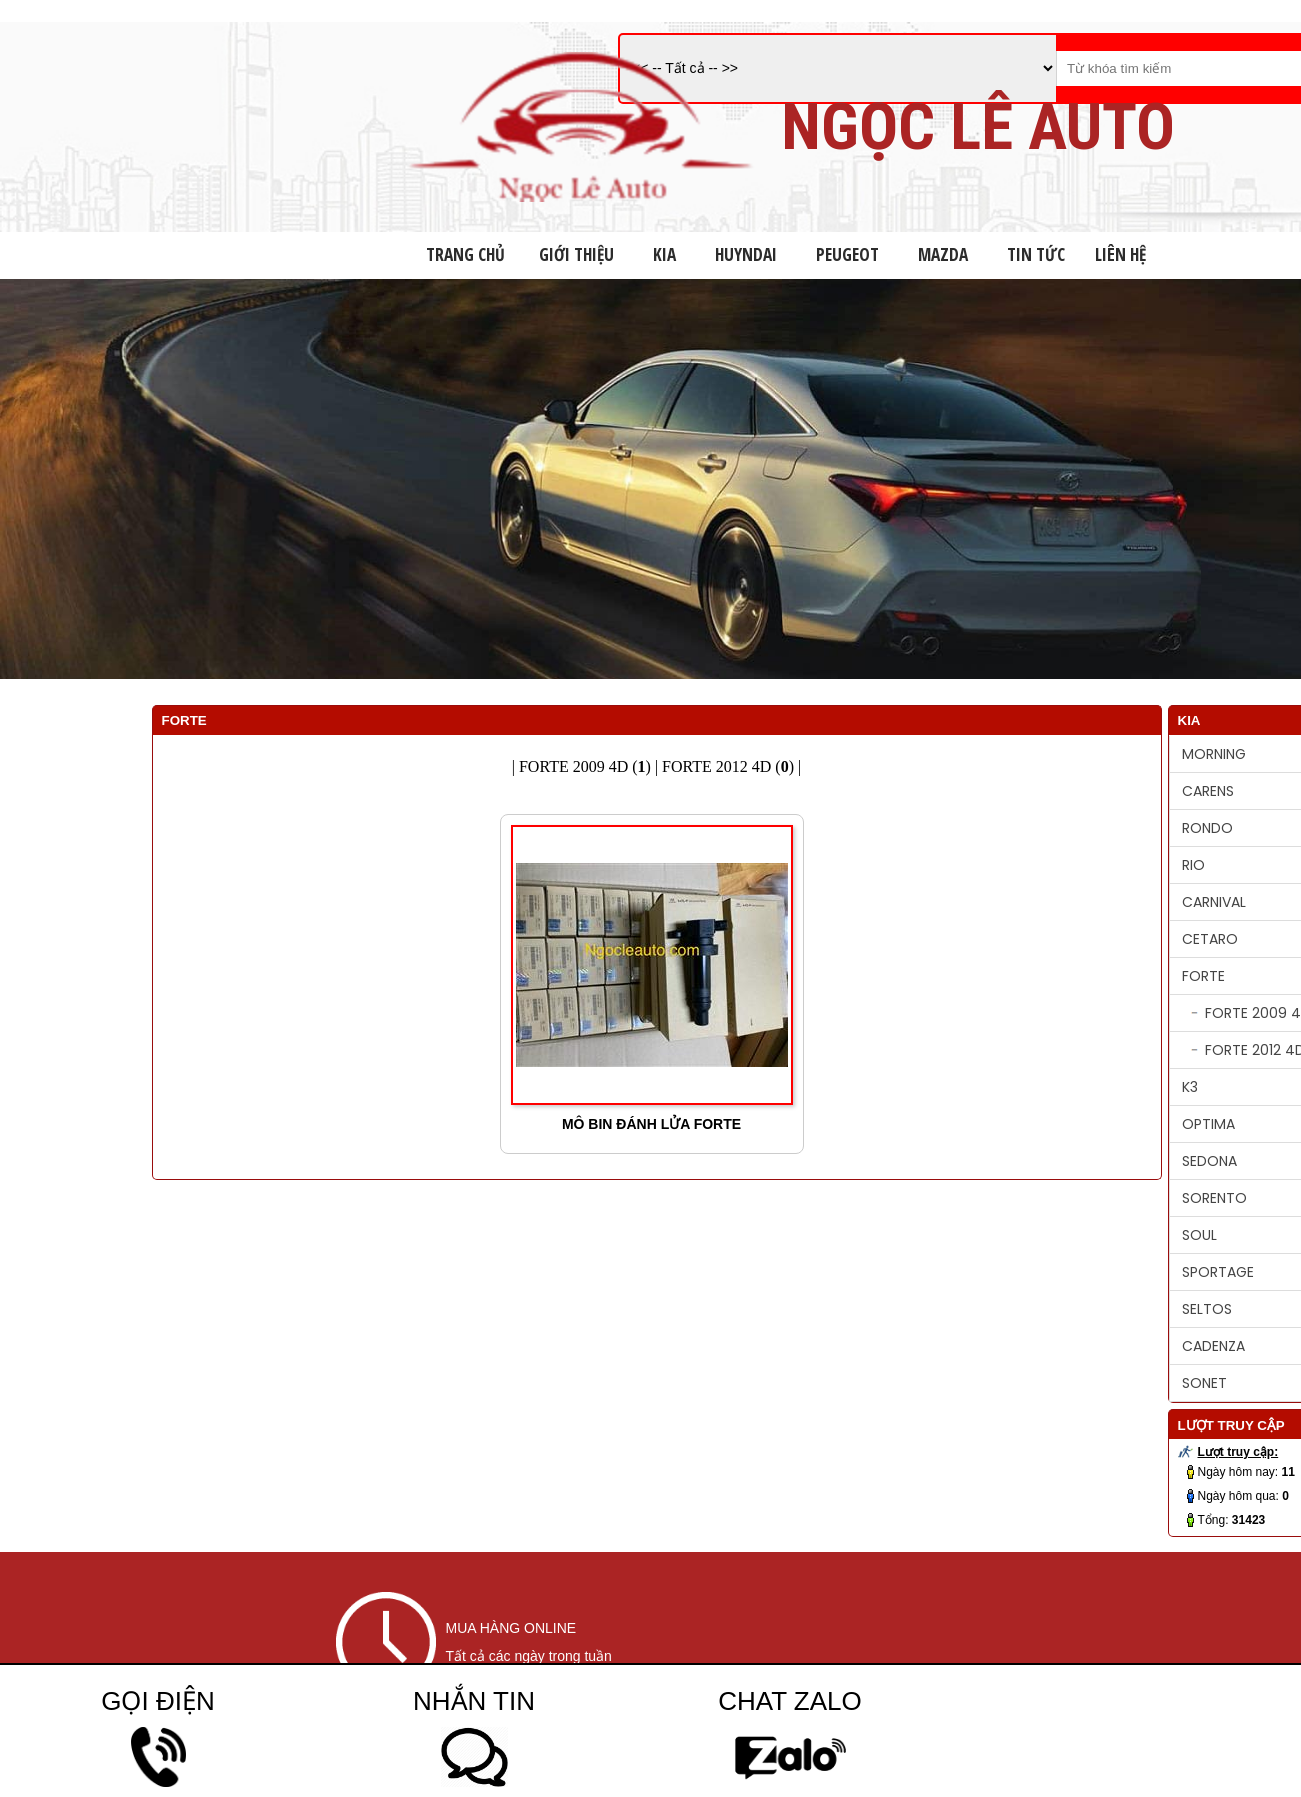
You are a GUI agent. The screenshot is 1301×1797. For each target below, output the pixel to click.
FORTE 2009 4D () (585, 766)
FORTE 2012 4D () (728, 766)
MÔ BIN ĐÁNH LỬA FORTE (651, 1124)
